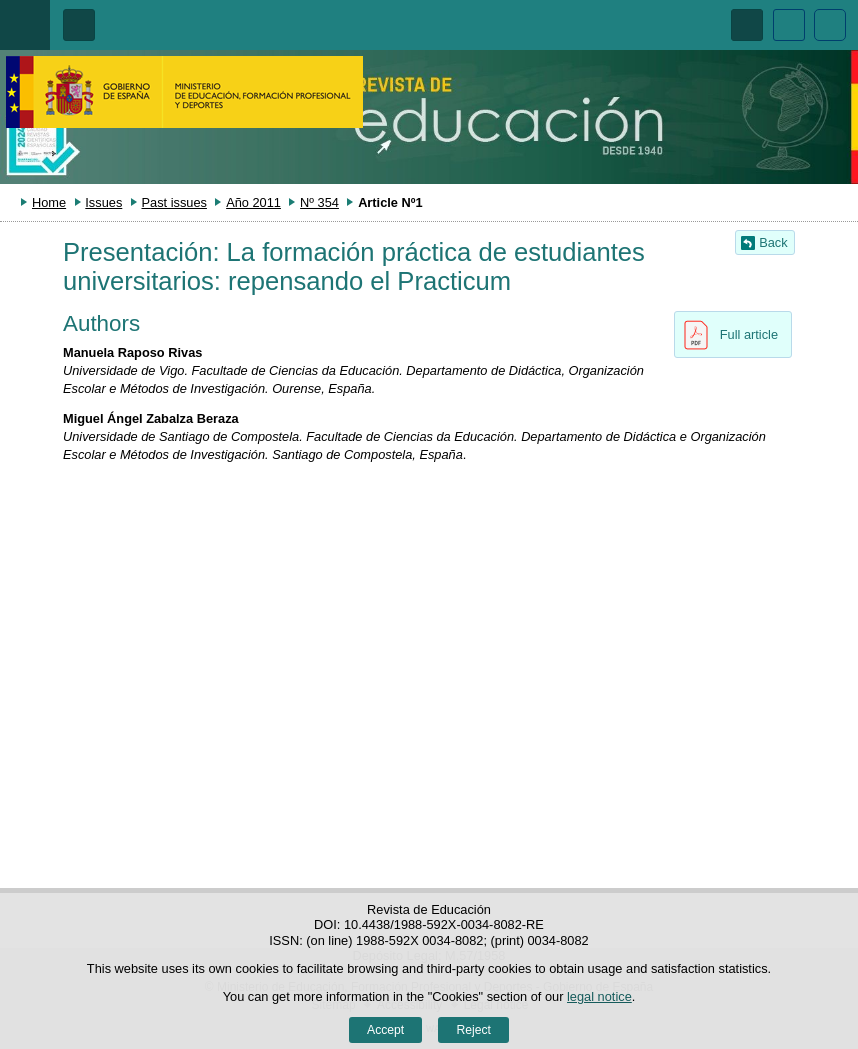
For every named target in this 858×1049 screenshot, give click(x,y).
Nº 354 (319, 202)
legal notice (599, 996)
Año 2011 (253, 202)
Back (773, 242)
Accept (385, 1030)
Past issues (174, 202)
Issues (103, 202)
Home (49, 202)
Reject (473, 1030)
